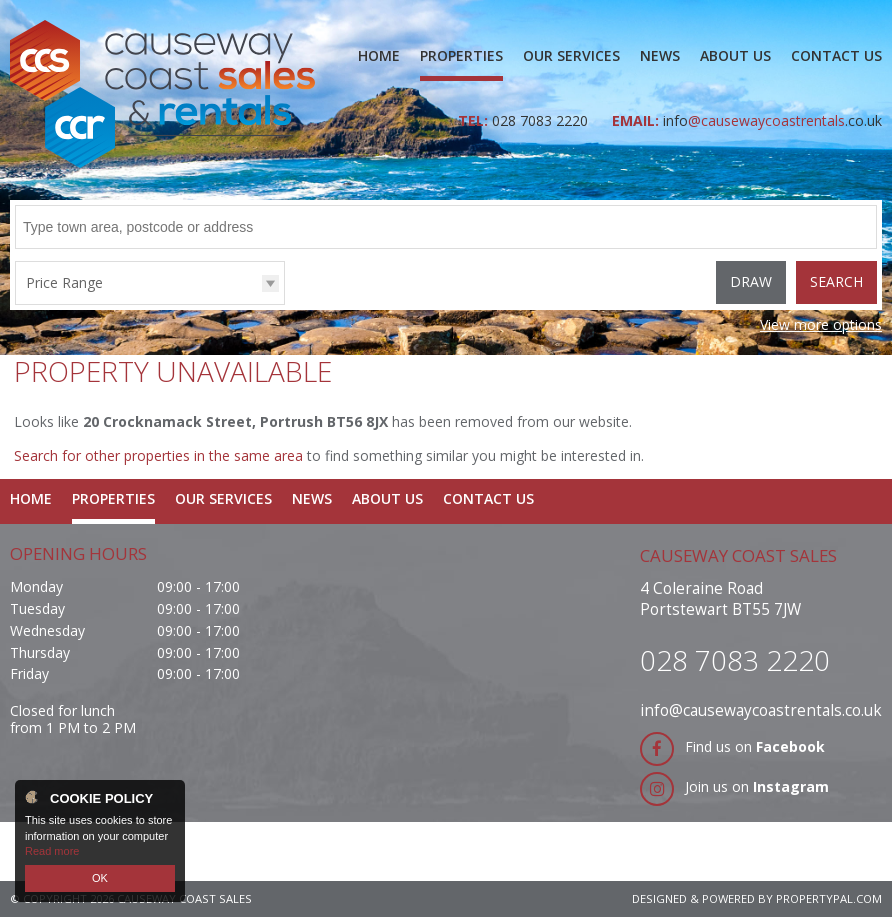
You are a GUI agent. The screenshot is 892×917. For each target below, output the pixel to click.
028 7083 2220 (542, 120)
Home (379, 55)
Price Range (64, 282)
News (660, 55)
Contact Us (836, 55)
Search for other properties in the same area (158, 455)
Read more (52, 851)
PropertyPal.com (829, 898)
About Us (735, 55)
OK (100, 878)
